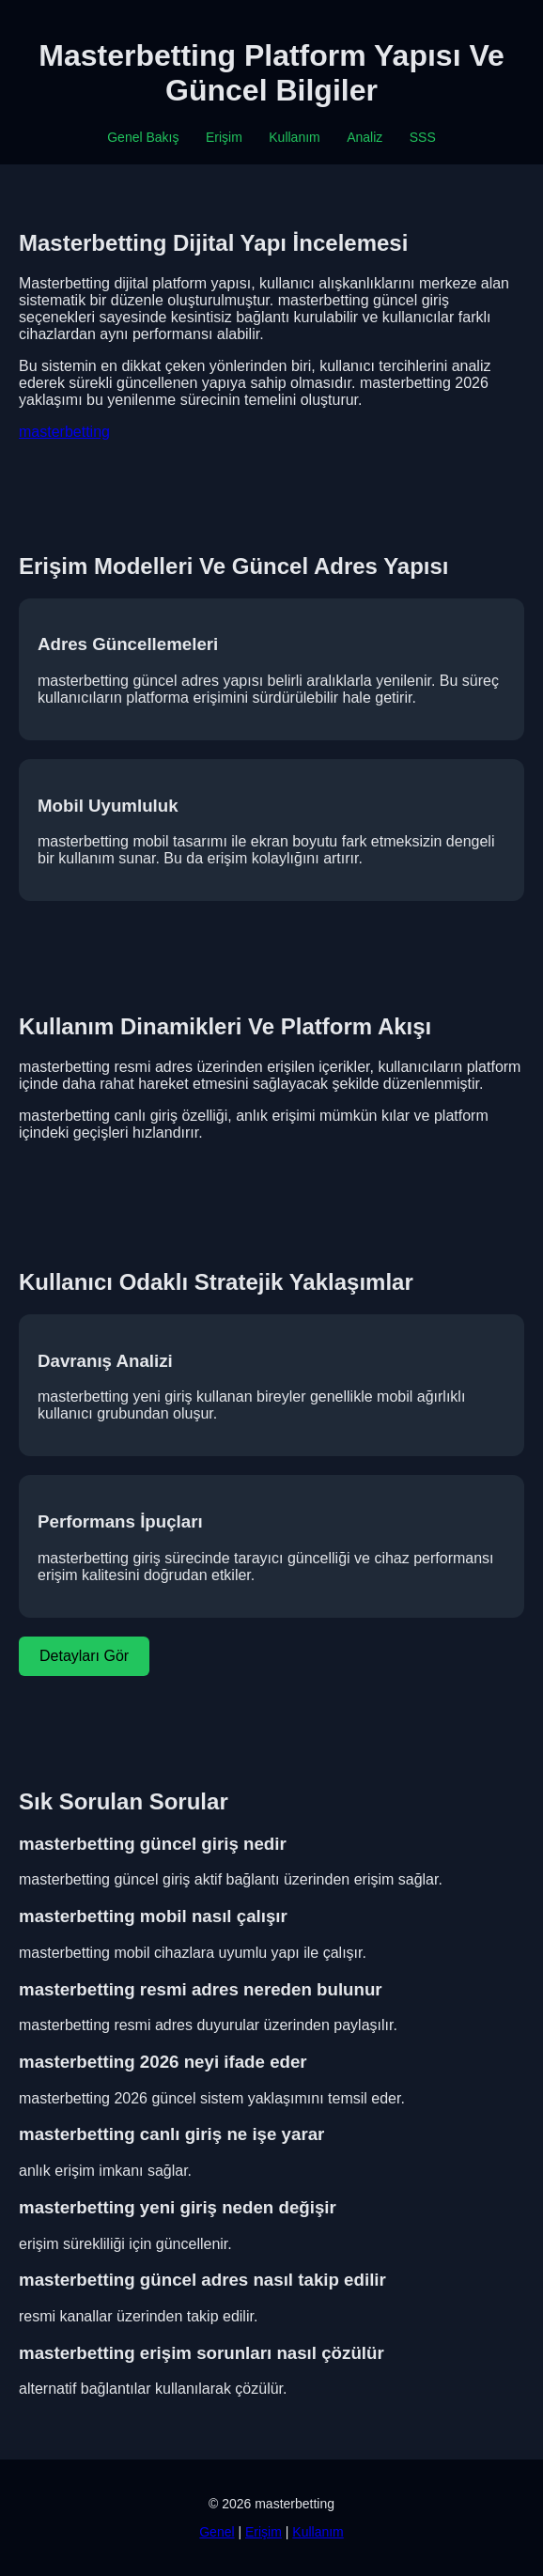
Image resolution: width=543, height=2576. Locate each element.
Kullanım (294, 137)
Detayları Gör (84, 1656)
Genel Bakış (142, 137)
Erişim (224, 137)
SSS (423, 137)
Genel (216, 2531)
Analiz (364, 137)
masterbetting (64, 432)
